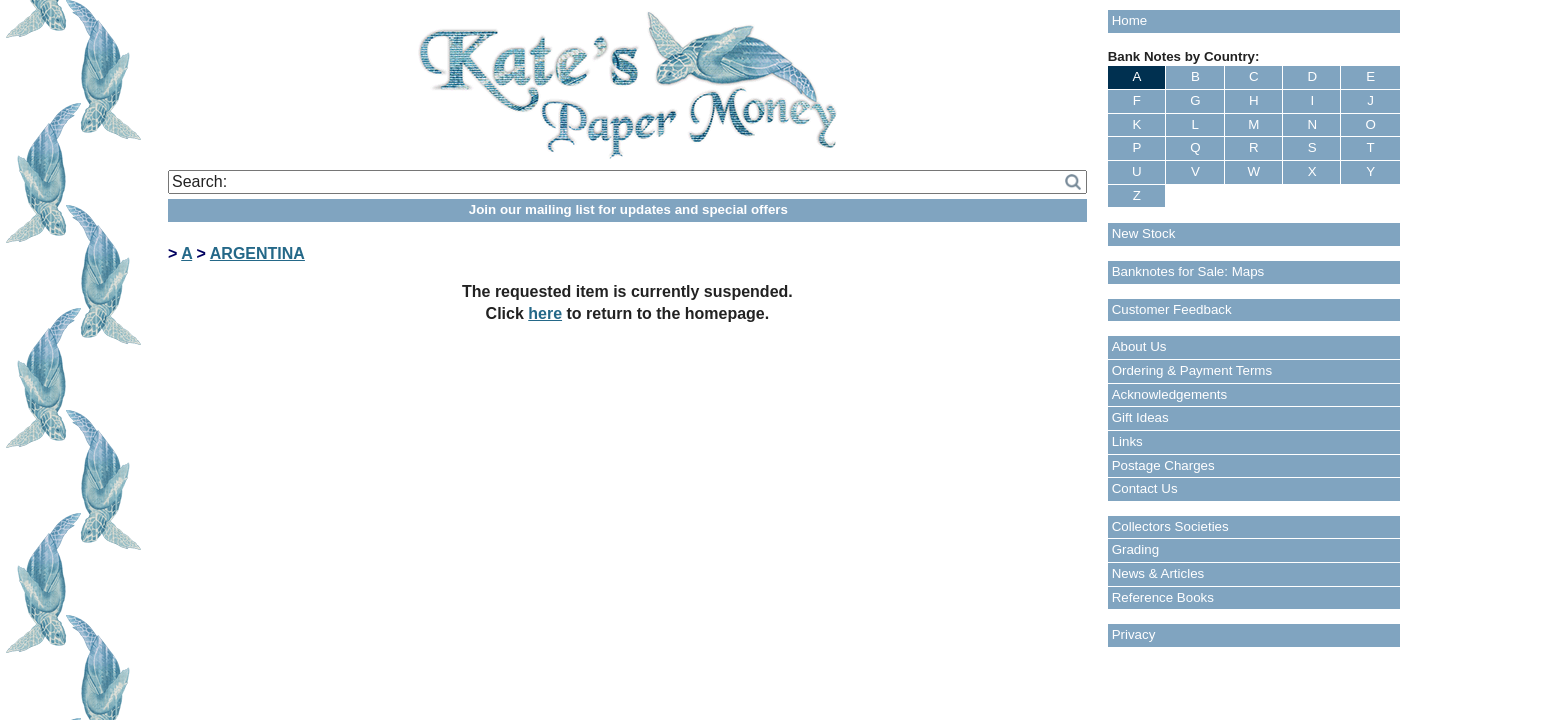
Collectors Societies (1170, 526)
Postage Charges (1163, 465)
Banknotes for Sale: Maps (1188, 271)
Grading (1135, 549)
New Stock (1144, 233)
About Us (1139, 346)
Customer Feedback (1172, 309)
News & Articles (1158, 573)
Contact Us (1145, 488)
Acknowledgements (1170, 394)
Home (1130, 20)
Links (1127, 441)
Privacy (1134, 634)
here (545, 313)
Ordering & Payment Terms (1192, 370)
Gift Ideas (1140, 417)
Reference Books (1163, 597)
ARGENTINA (257, 253)
